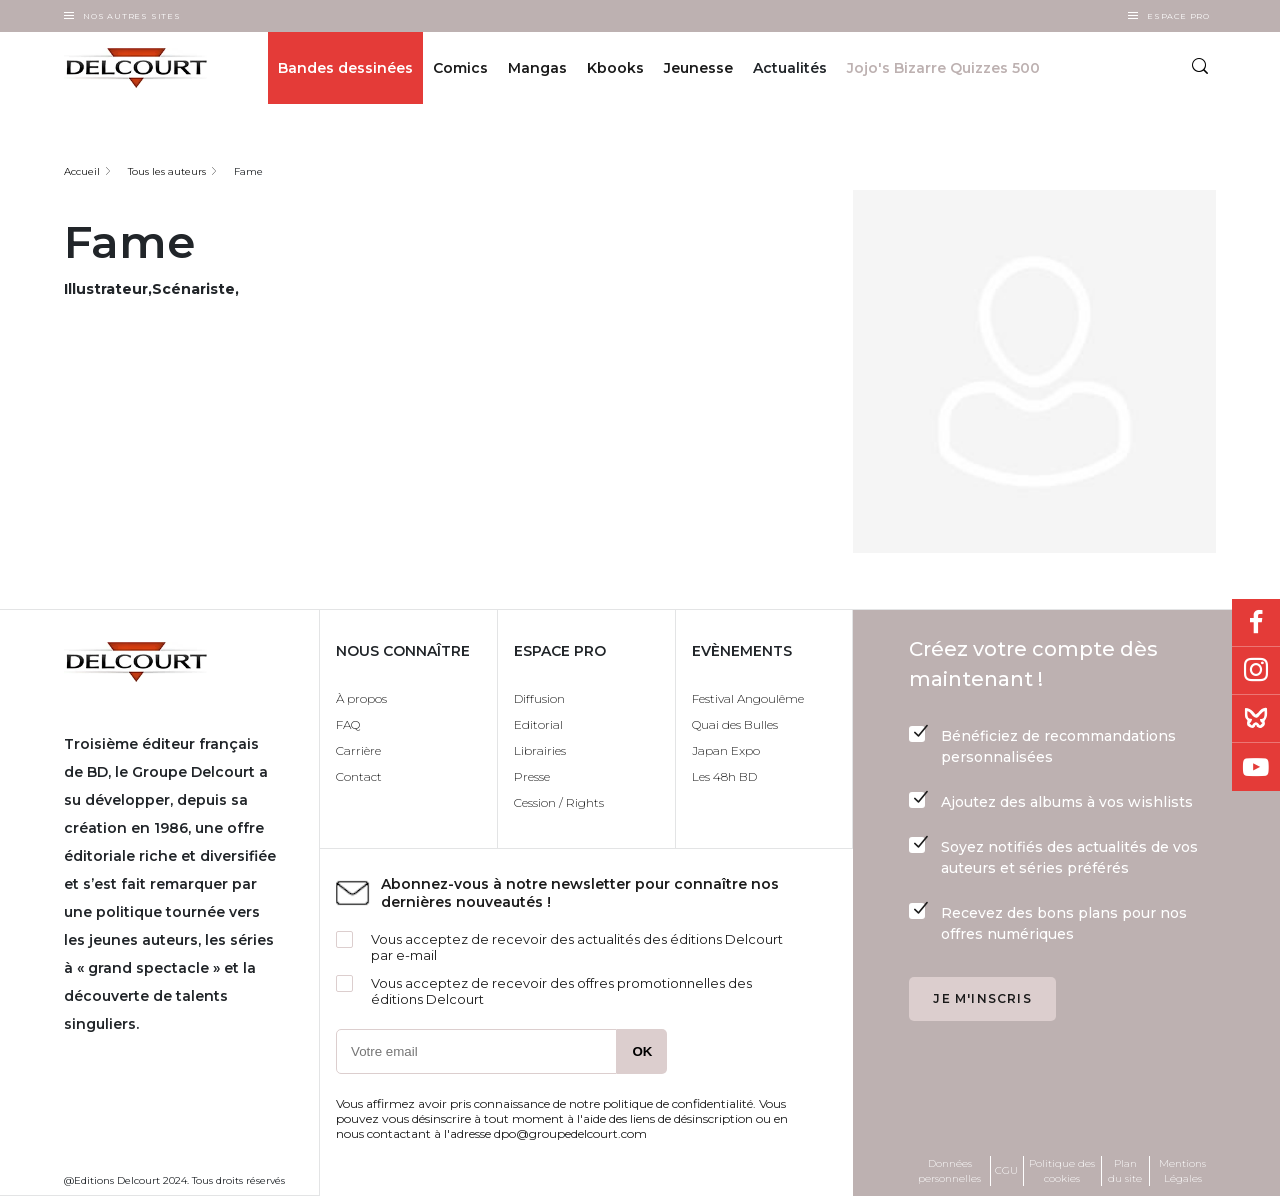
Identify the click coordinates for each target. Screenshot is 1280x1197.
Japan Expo (726, 750)
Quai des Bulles (735, 724)
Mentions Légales (1182, 1171)
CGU (1006, 1170)
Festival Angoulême (748, 698)
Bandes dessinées (345, 68)
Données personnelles (949, 1171)
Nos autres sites (132, 16)
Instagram (1256, 671)
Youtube (1256, 767)
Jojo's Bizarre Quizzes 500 (943, 68)
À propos (361, 698)
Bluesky (1256, 719)
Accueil (82, 171)
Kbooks (615, 68)
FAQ (348, 724)
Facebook (1256, 623)
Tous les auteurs (167, 171)
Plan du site (1125, 1171)
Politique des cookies (1062, 1171)
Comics (460, 68)
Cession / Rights (559, 802)
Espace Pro (1178, 16)
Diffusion (539, 698)
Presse (532, 776)
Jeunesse (698, 68)
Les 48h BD (724, 776)
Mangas (537, 68)
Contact (359, 776)
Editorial (538, 724)
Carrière (358, 750)
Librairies (540, 750)
